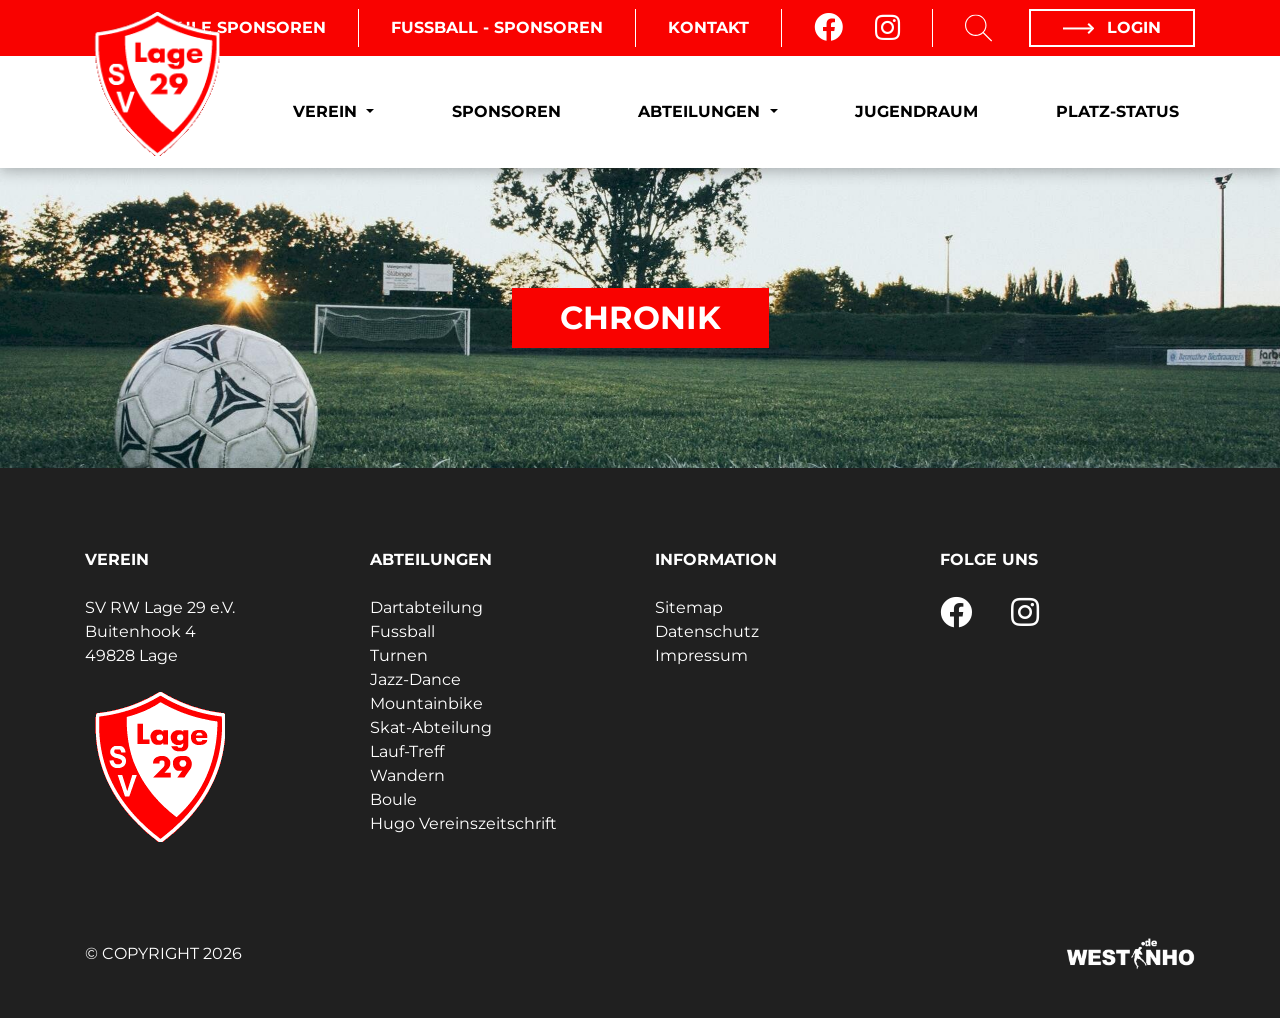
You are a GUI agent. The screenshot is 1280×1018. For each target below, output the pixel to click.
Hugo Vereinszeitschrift (463, 823)
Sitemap (689, 607)
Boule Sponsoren (239, 27)
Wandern (407, 775)
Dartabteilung (426, 607)
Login (1112, 27)
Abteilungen (701, 111)
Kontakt (708, 27)
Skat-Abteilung (431, 727)
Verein (327, 111)
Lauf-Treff (407, 751)
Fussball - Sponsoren (497, 27)
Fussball (402, 631)
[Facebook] (828, 28)
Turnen (399, 655)
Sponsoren (506, 111)
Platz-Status (1117, 111)
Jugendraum (916, 111)
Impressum (701, 655)
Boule (393, 799)
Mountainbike (426, 703)
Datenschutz (707, 631)
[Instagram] (887, 28)
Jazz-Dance (415, 679)
